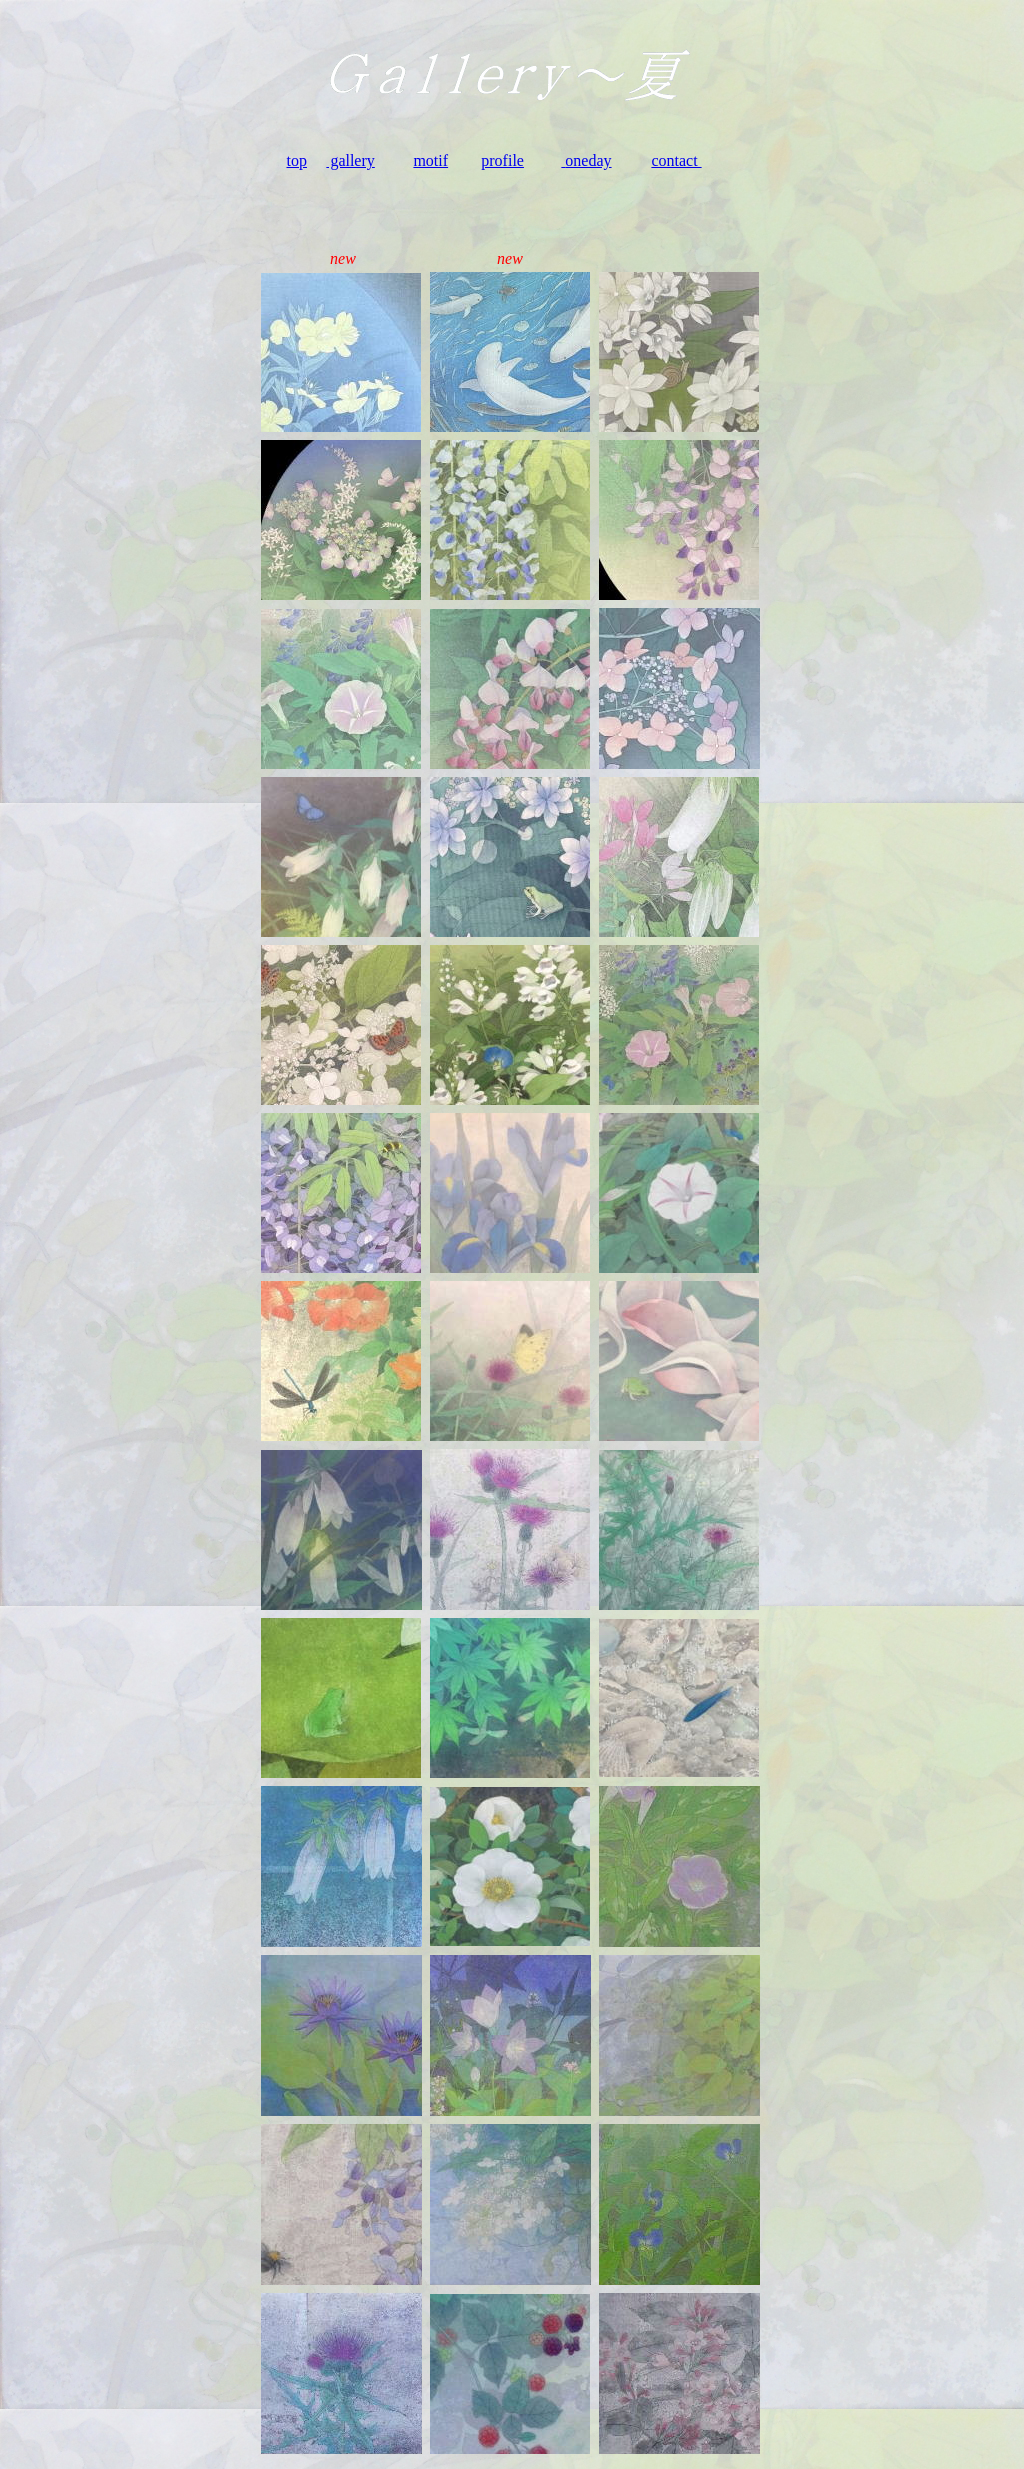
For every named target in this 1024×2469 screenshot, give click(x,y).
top (297, 160)
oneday (588, 160)
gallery (350, 160)
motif (430, 160)
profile (502, 160)
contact (676, 160)
